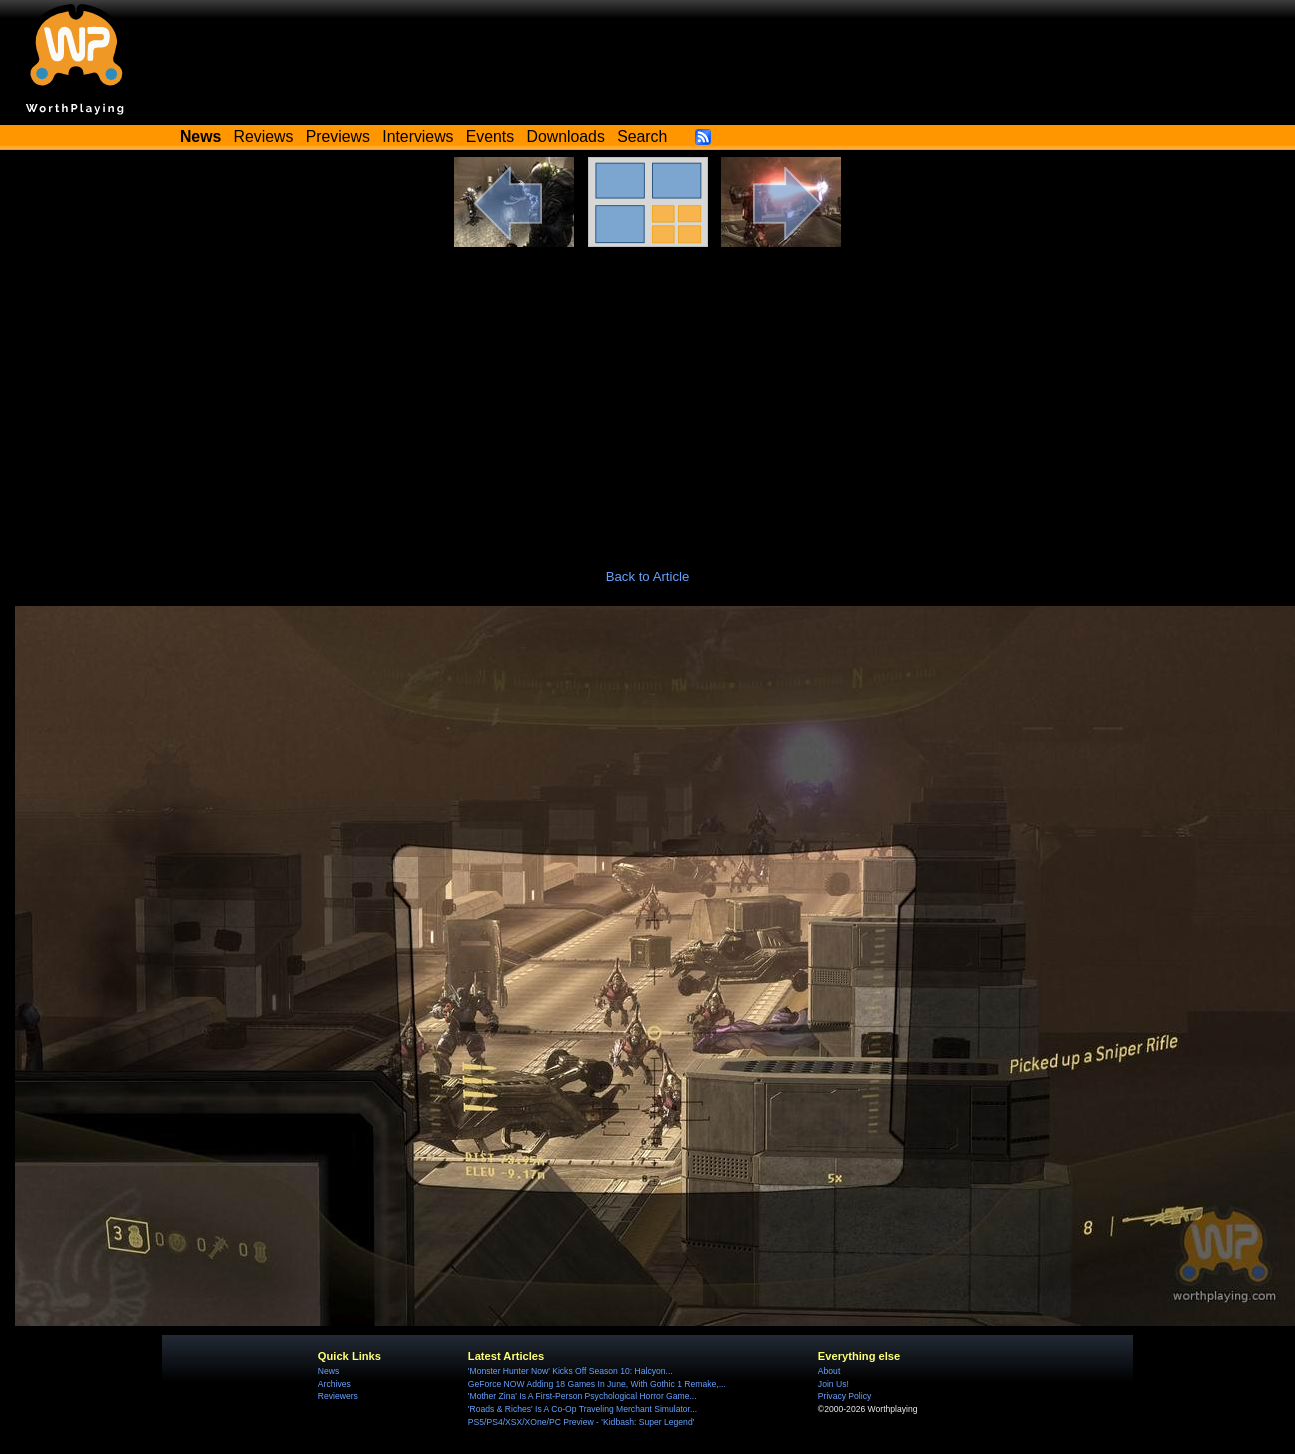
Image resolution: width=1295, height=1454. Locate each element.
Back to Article (648, 576)
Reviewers (338, 1396)
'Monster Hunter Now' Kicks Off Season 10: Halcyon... (570, 1371)
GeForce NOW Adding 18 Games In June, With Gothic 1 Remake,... (597, 1384)
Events (490, 136)
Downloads (566, 136)
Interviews (417, 136)
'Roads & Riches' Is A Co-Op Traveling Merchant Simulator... (582, 1409)
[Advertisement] (648, 397)
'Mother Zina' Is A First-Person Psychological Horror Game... (582, 1396)
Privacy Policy (844, 1396)
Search (642, 136)
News (328, 1371)
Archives (334, 1384)
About (829, 1371)
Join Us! (833, 1384)
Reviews (264, 136)
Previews (338, 136)
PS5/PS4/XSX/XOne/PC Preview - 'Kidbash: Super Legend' (581, 1422)
